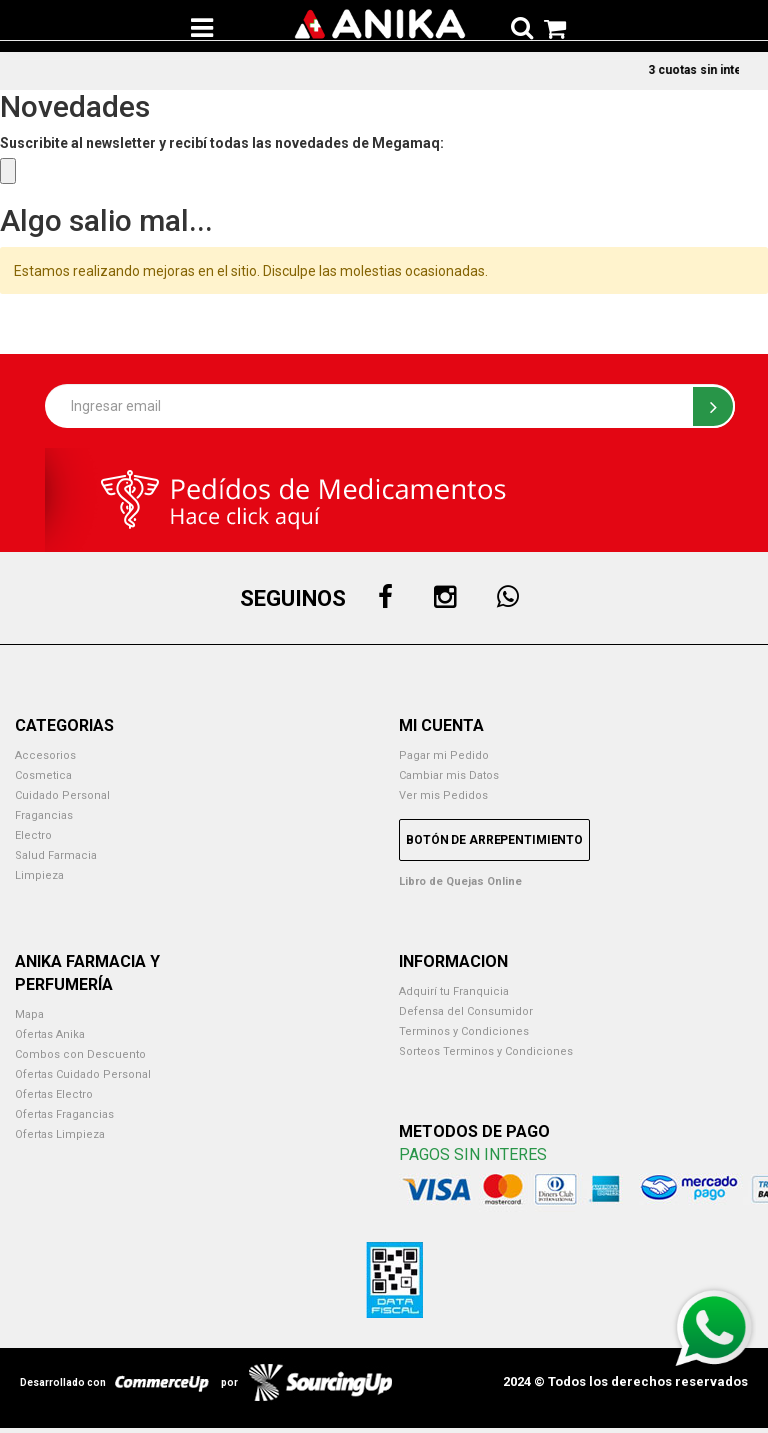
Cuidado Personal (62, 795)
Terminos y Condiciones (464, 1031)
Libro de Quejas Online (460, 881)
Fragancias (44, 815)
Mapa (29, 1014)
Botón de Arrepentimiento (494, 840)
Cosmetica (43, 775)
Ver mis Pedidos (443, 795)
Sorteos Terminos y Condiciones (486, 1051)
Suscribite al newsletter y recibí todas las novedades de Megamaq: (222, 143)
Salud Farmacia (56, 855)
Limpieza (39, 875)
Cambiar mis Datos (449, 775)
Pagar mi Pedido (444, 755)
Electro (33, 835)
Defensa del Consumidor (466, 1011)
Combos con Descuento (80, 1054)
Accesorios (45, 755)
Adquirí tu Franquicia (454, 991)
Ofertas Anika (50, 1034)
